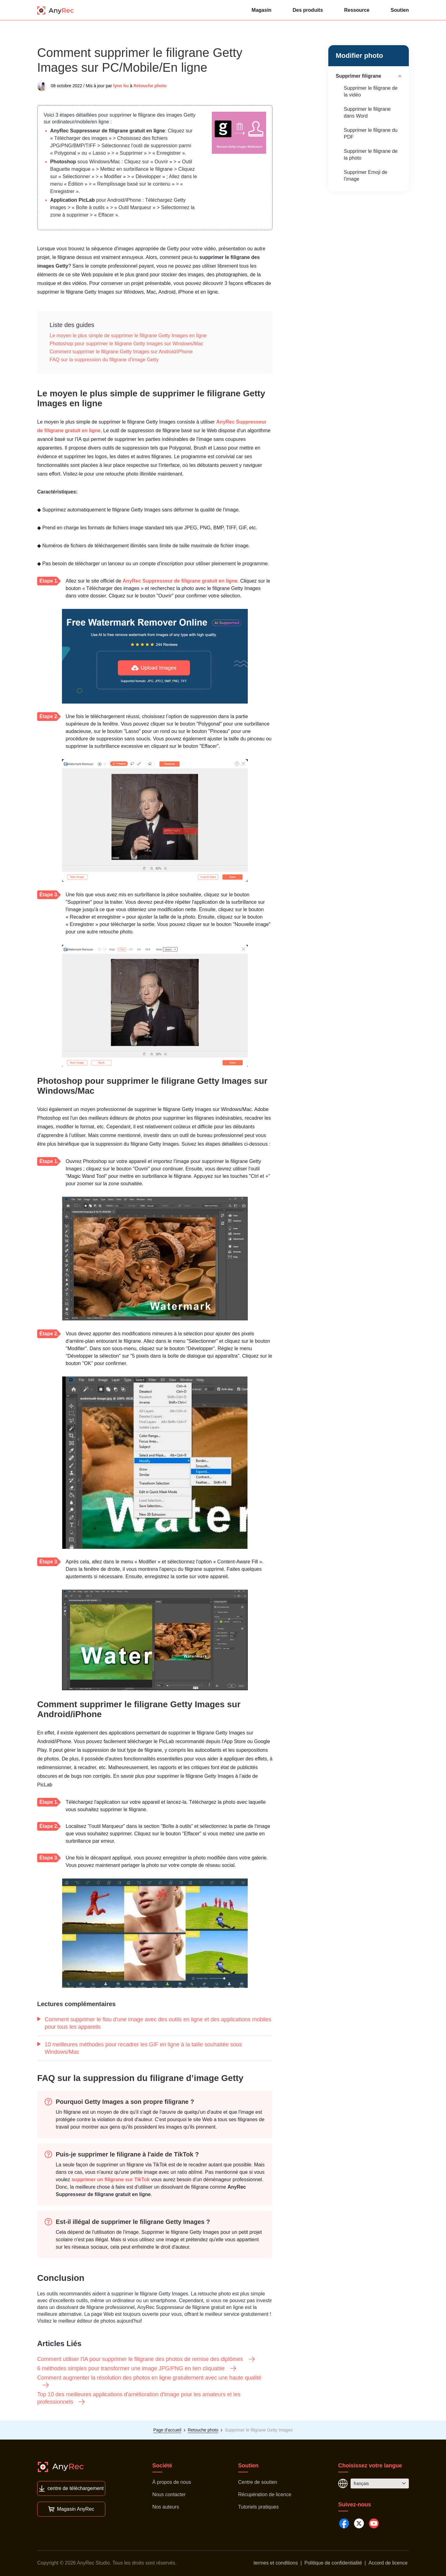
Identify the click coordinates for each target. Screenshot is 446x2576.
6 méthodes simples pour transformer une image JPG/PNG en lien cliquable (137, 2368)
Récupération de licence (264, 2494)
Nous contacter (169, 2494)
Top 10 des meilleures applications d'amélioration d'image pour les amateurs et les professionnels (138, 2398)
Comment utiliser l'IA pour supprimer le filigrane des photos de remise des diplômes (146, 2359)
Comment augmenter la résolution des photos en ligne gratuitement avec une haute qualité (149, 2382)
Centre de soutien (257, 2482)
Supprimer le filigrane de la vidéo (370, 91)
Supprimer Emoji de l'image (365, 176)
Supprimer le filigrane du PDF (370, 133)
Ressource (356, 10)
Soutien (400, 10)
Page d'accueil (167, 2429)
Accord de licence (388, 2562)
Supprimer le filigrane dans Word (367, 112)
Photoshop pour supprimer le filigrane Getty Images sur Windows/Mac (126, 343)
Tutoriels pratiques (258, 2506)
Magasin (261, 10)
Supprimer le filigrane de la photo (370, 155)
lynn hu (121, 85)
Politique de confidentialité (333, 2562)
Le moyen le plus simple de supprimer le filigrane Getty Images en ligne (128, 335)
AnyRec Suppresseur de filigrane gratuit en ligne (107, 130)
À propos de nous (171, 2482)
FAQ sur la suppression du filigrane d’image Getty (104, 359)
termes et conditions (276, 2562)
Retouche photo (150, 85)
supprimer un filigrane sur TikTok (111, 2179)
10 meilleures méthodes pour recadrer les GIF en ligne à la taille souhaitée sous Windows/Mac (139, 2048)
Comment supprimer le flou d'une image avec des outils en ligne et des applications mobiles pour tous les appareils (154, 2023)
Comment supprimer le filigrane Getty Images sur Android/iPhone (121, 351)
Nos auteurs (165, 2506)
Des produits (308, 10)
